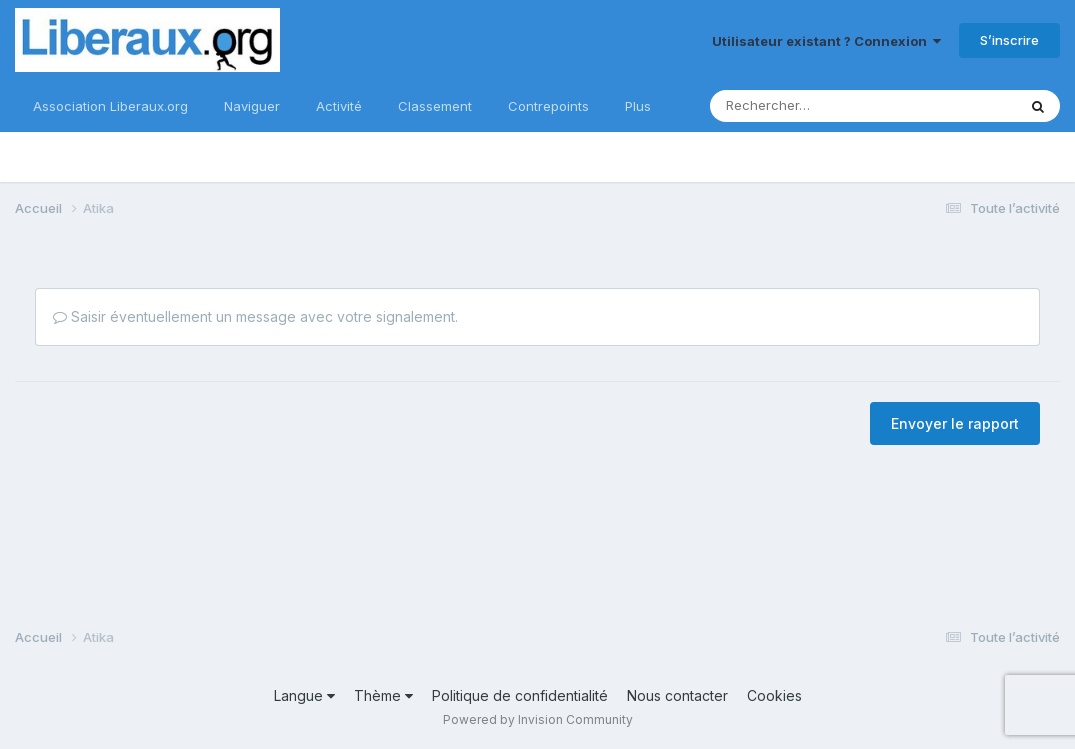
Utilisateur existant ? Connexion (826, 41)
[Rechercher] (798, 106)
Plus (638, 106)
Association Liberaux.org (110, 106)
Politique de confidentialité (520, 695)
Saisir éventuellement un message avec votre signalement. (255, 316)
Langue (304, 695)
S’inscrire (1009, 40)
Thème (383, 695)
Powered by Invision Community (538, 719)
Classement (435, 106)
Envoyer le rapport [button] (955, 423)
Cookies (774, 695)
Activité (339, 106)
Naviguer (252, 106)
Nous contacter (677, 695)
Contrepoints (548, 106)
